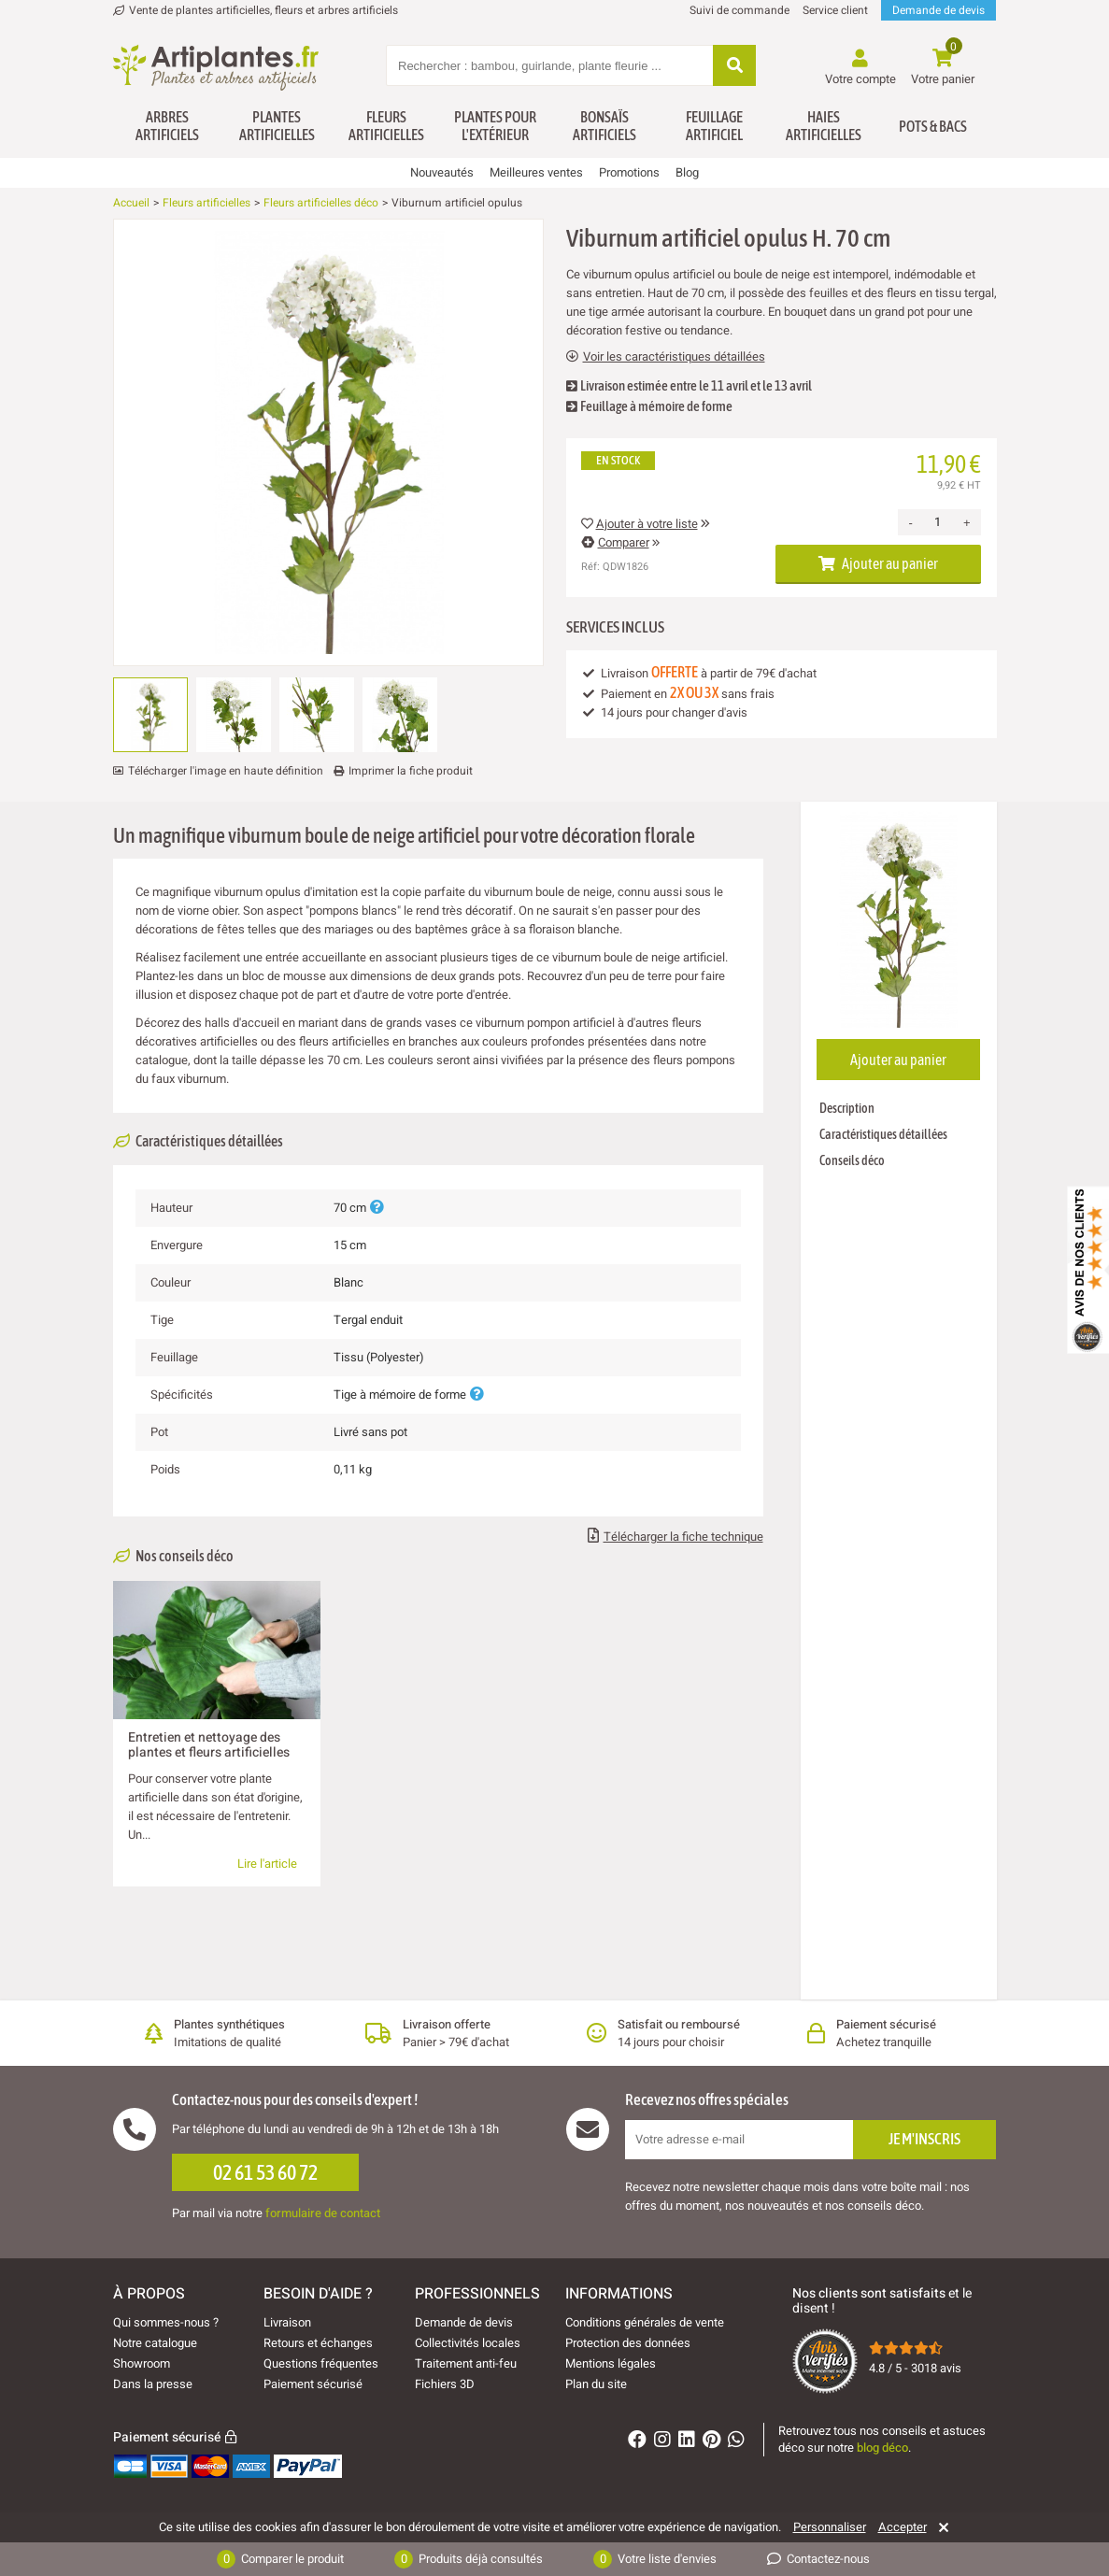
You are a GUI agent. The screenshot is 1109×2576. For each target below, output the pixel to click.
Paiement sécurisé (313, 2384)
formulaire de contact (322, 2213)
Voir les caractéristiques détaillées (665, 356)
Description (846, 1108)
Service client (835, 10)
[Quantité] (938, 522)
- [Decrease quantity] (911, 523)
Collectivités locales (467, 2343)
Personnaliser (829, 2527)
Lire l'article (267, 1863)
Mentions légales (610, 2363)
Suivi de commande (739, 10)
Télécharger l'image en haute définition (225, 770)
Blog (687, 172)
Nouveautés (442, 172)
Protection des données (627, 2343)
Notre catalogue (155, 2343)
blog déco (882, 2447)
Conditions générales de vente (644, 2322)
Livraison (287, 2322)
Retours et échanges (318, 2343)
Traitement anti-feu (466, 2363)
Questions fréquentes (320, 2363)
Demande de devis (938, 10)
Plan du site (596, 2384)
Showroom (141, 2363)
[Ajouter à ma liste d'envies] (134, 264)
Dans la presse (152, 2384)
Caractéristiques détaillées (883, 1134)
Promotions (629, 172)
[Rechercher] (734, 67)
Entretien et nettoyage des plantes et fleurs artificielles (209, 1745)
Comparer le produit (280, 2559)
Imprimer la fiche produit (410, 770)
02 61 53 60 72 (265, 2172)
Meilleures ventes (536, 172)
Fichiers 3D (445, 2384)
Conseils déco (852, 1160)
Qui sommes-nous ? (166, 2322)
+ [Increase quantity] (967, 523)
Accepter (902, 2527)
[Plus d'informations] (376, 1208)
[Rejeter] (940, 2527)
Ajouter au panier (878, 563)
